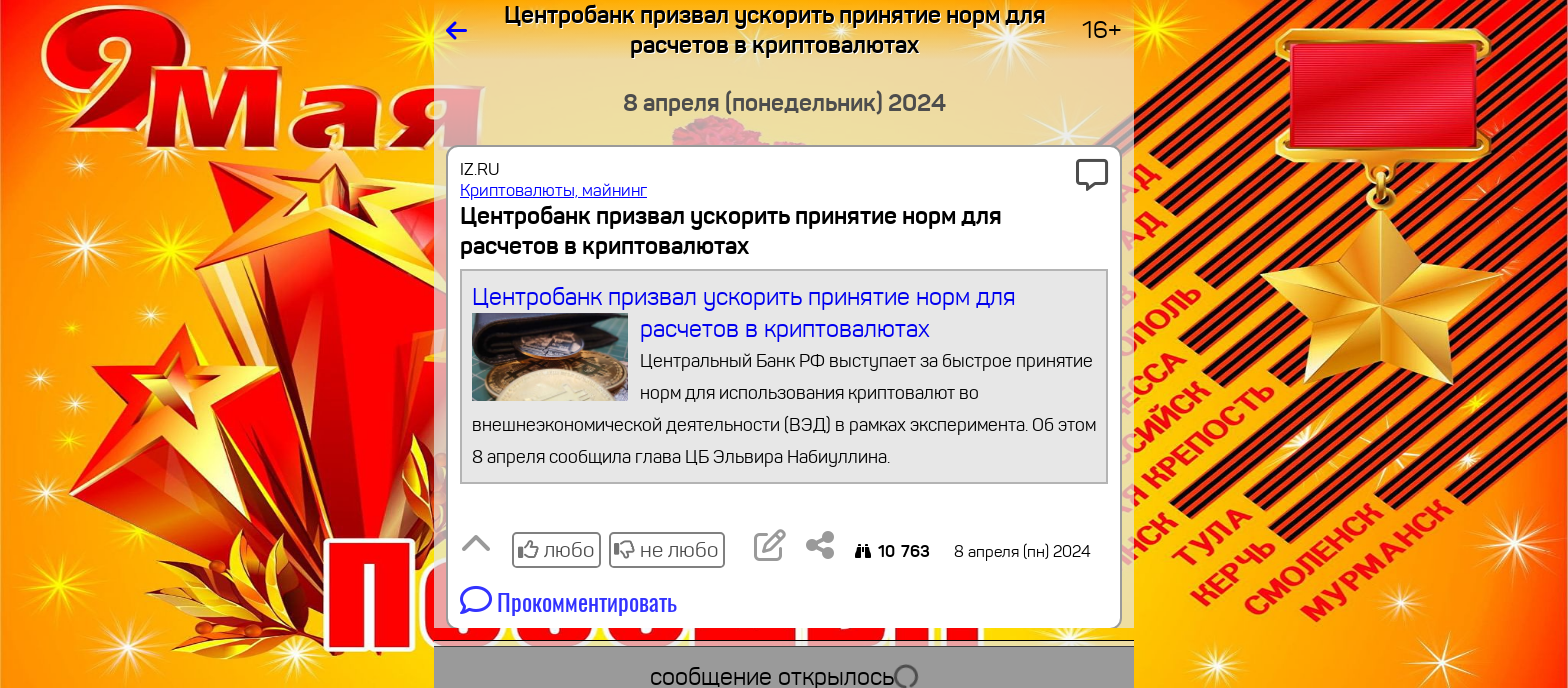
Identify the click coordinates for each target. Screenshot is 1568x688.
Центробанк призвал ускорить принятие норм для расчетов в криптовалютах (784, 377)
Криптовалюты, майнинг (553, 190)
